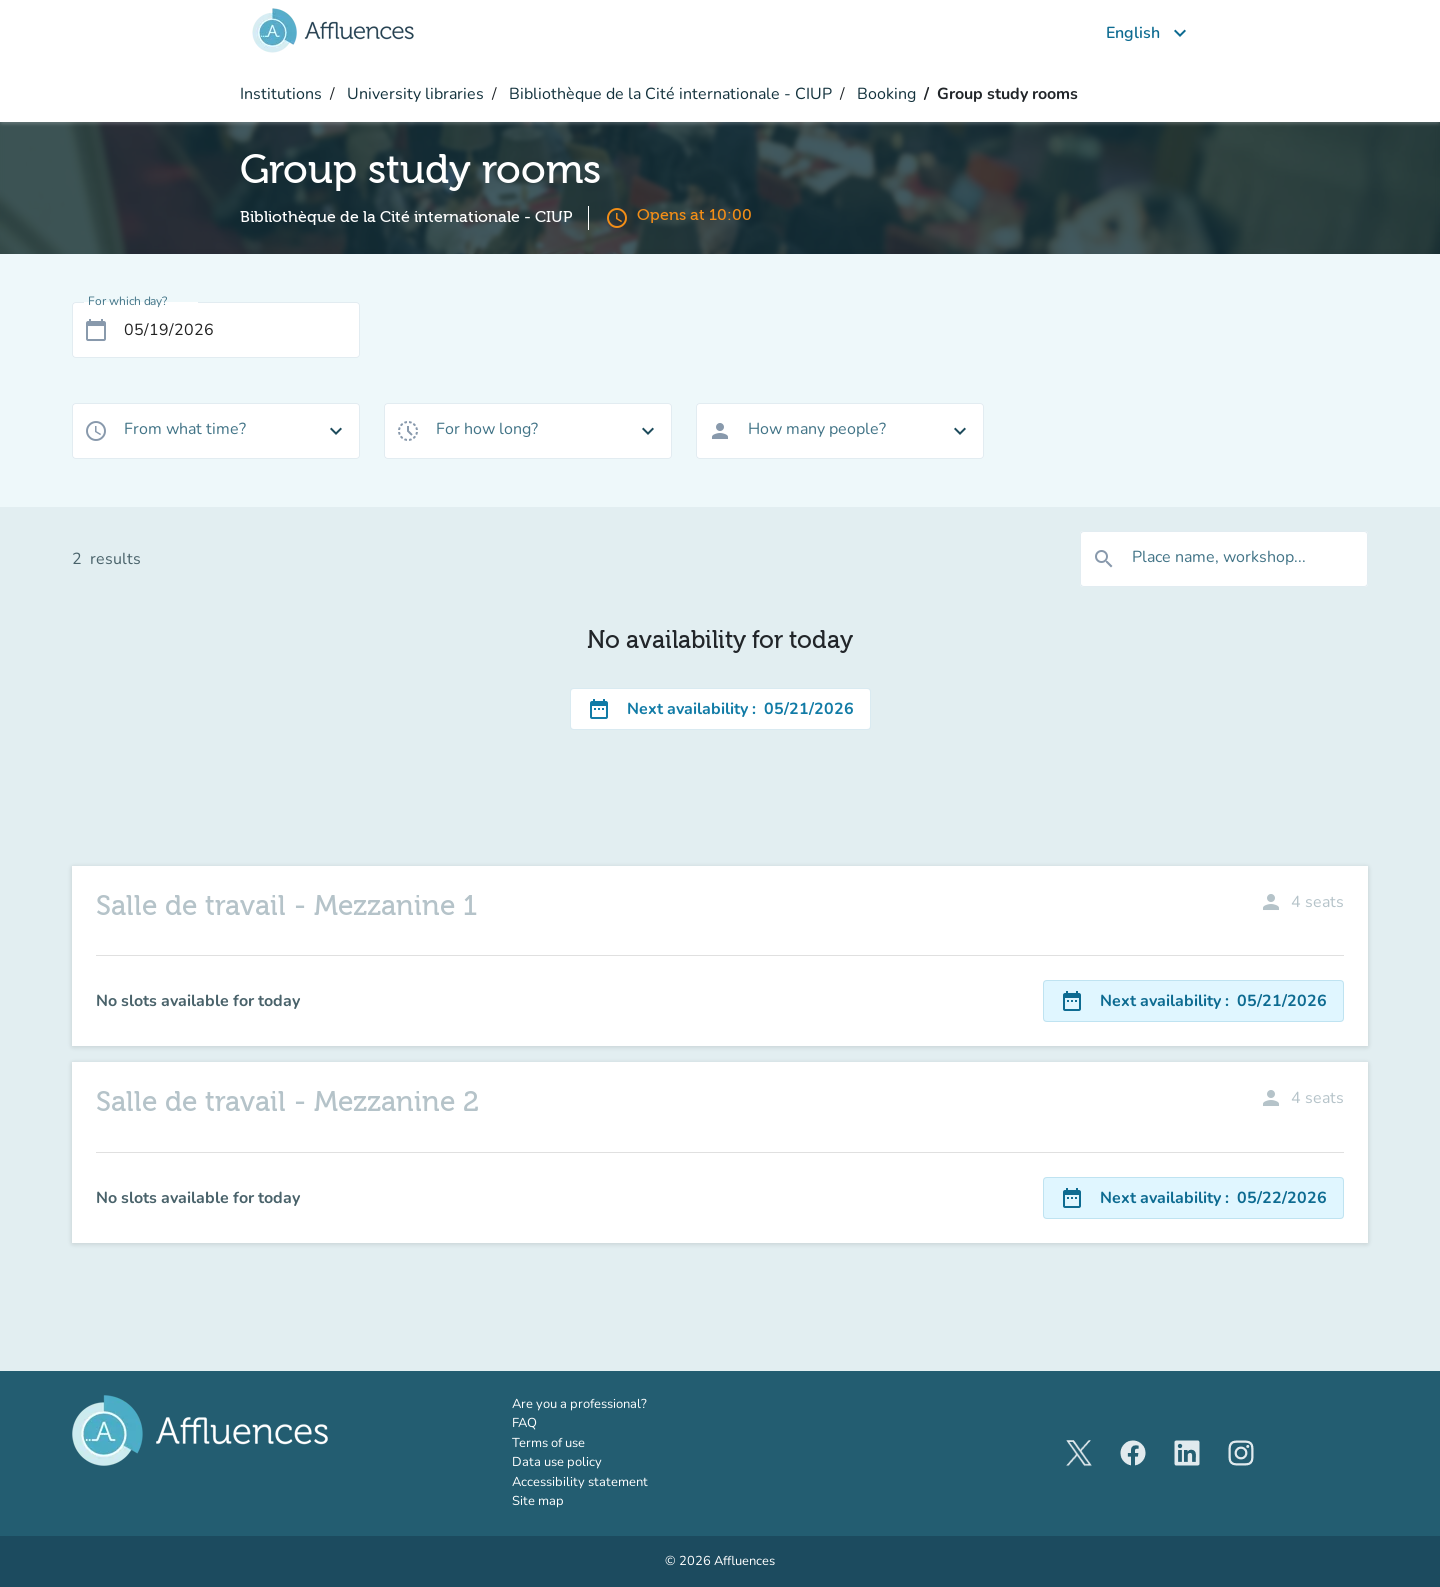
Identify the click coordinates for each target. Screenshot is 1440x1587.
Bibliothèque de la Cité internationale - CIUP (668, 94)
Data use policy (557, 1462)
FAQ (524, 1423)
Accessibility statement (580, 1482)
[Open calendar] (96, 330)
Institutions (281, 94)
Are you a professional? (607, 1404)
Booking (884, 94)
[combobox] (216, 431)
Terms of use (548, 1443)
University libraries (413, 94)
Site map (538, 1501)
